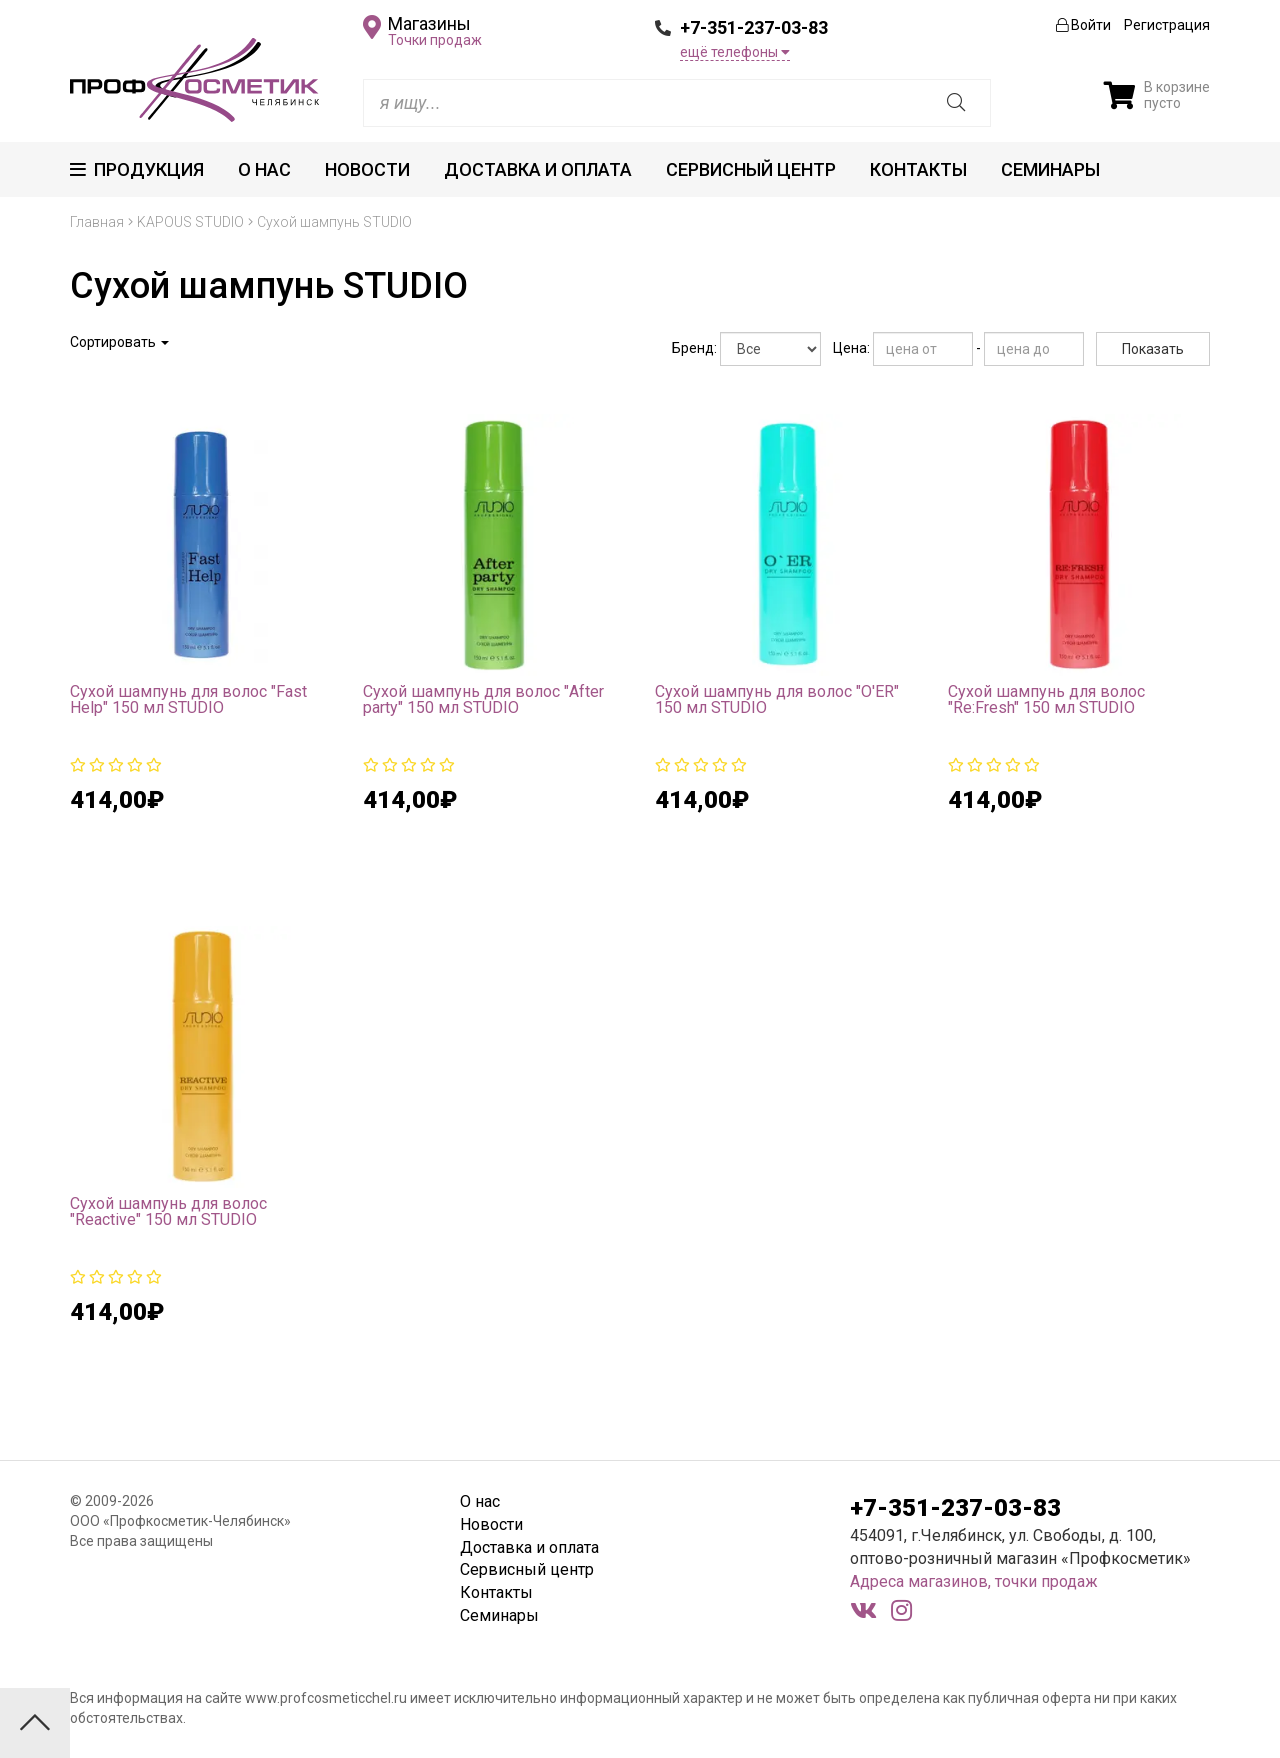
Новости (367, 169)
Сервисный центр (751, 169)
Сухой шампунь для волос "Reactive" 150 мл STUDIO (168, 1211)
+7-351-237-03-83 (754, 27)
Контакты (918, 169)
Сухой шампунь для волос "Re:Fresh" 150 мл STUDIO (1046, 699)
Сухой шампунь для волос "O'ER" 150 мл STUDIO (777, 699)
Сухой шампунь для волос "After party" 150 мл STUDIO (483, 699)
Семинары (1050, 169)
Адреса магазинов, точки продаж (974, 1581)
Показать (1153, 349)
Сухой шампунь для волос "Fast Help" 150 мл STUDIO (188, 699)
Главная (97, 222)
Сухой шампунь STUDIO (334, 222)
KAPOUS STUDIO (190, 222)
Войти (1083, 25)
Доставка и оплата (538, 169)
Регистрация (1167, 25)
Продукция (137, 169)
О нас (264, 169)
